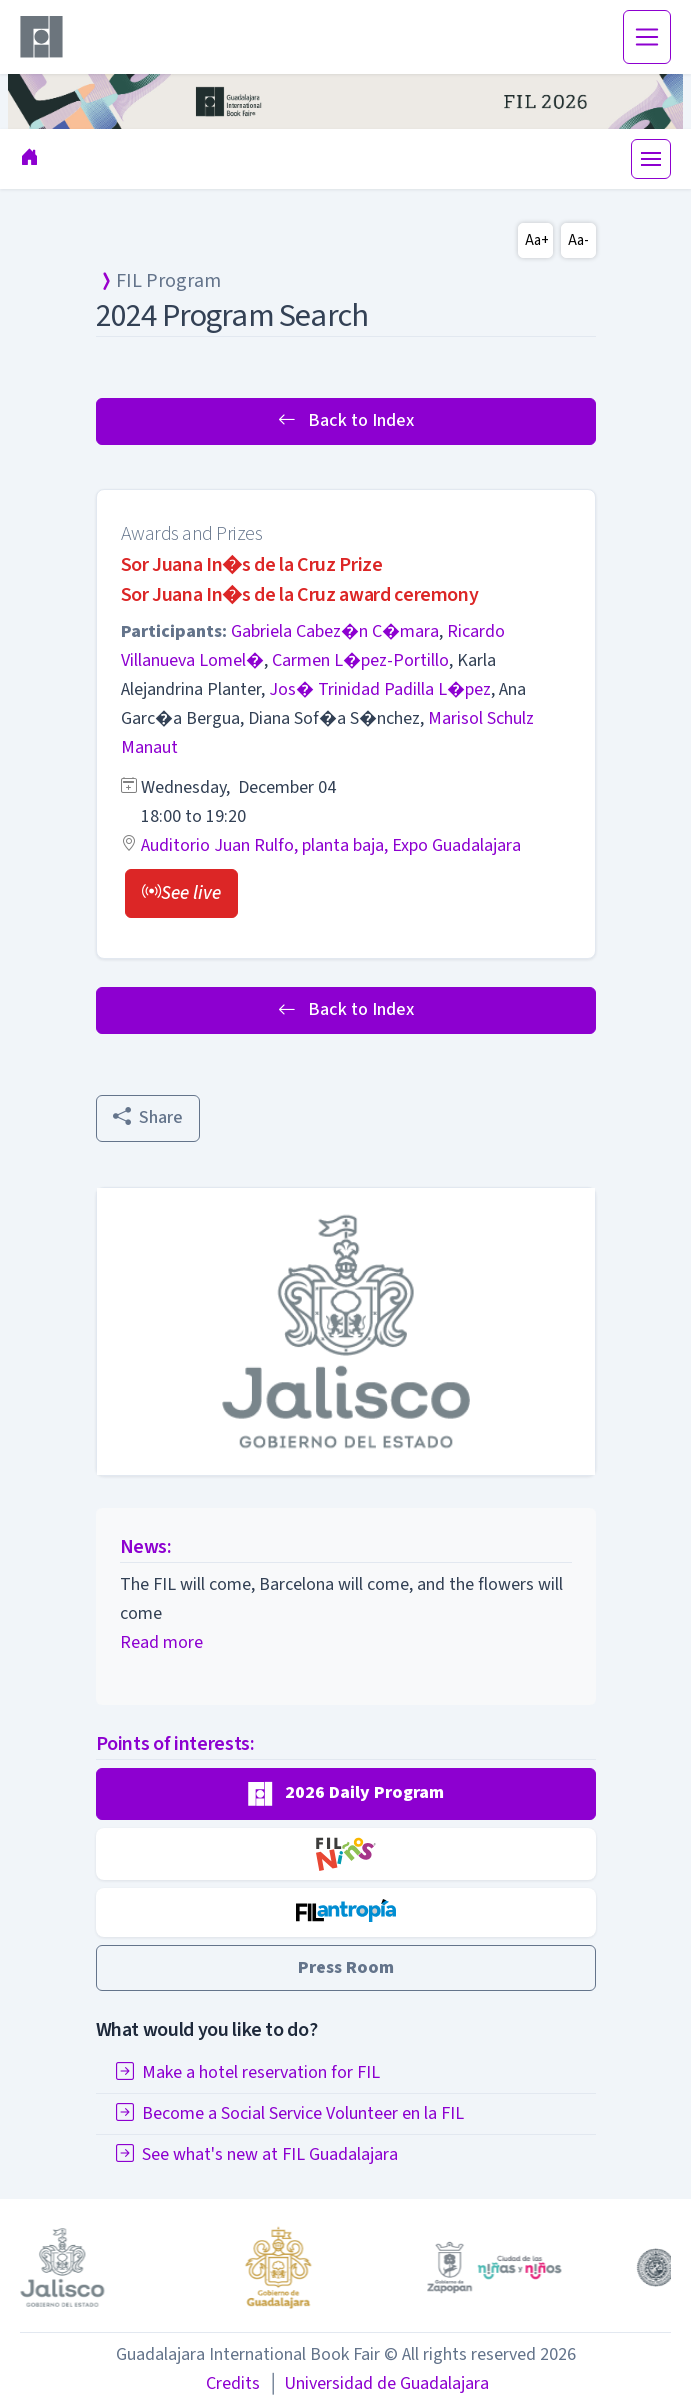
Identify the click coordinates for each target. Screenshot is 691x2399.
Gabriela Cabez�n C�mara (335, 631)
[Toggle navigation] (647, 37)
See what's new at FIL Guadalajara (257, 2154)
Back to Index (346, 420)
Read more (161, 1642)
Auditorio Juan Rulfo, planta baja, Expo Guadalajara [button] (331, 845)
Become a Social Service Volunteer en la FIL (290, 2113)
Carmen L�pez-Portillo (360, 660)
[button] (181, 893)
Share (148, 1117)
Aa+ (537, 240)
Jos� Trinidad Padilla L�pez (380, 689)
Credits (233, 2383)
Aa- (578, 240)
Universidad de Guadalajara (378, 2383)
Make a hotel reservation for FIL (248, 2072)
